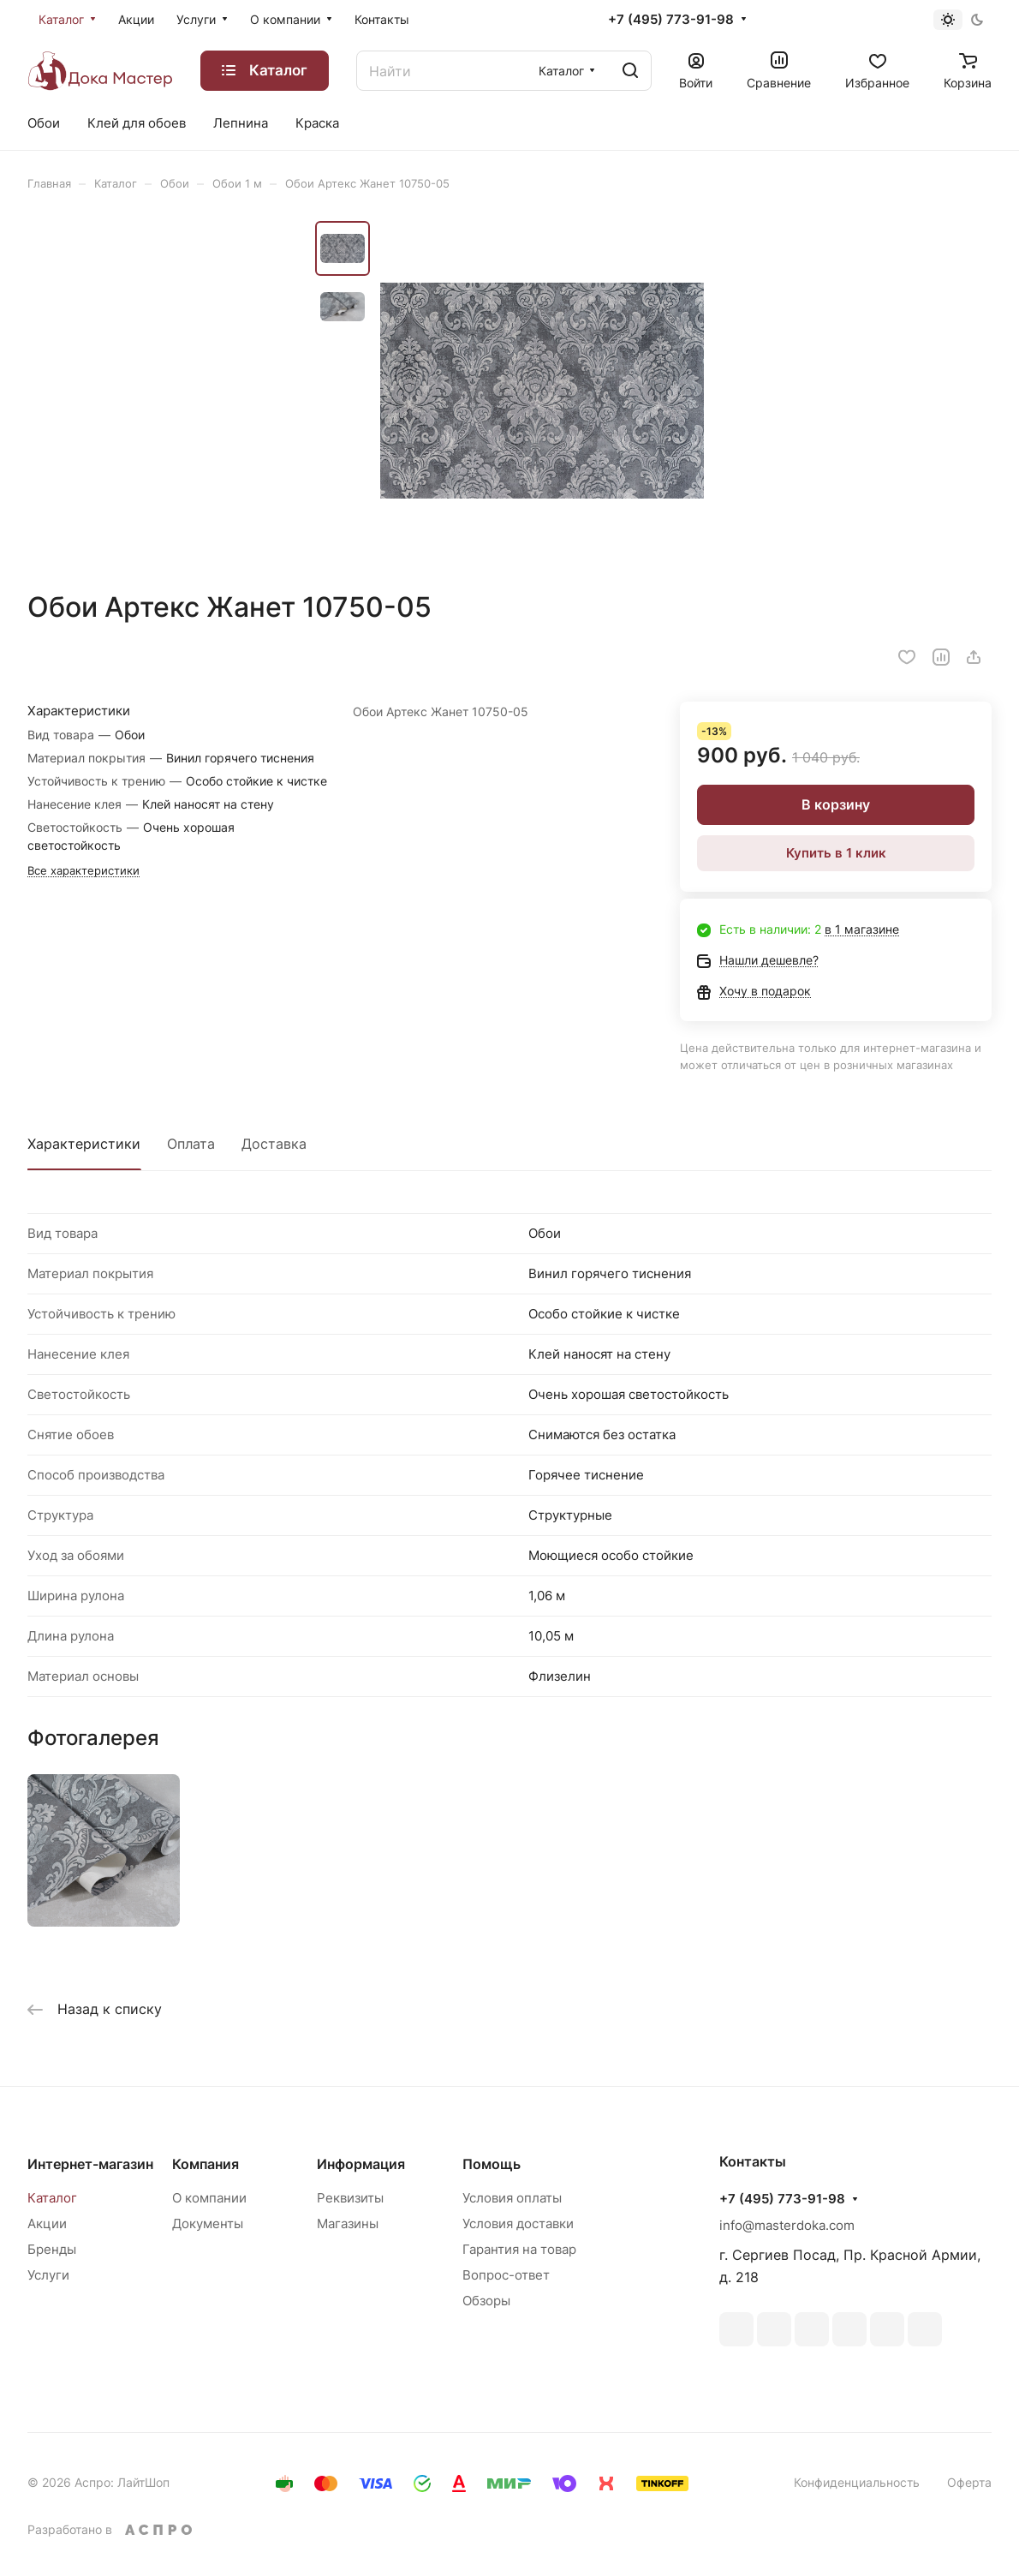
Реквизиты (350, 2198)
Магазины (347, 2223)
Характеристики (83, 1143)
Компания (205, 2164)
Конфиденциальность (857, 2482)
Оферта (969, 2482)
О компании (209, 2198)
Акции (47, 2223)
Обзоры (486, 2300)
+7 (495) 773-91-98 (671, 19)
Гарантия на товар (519, 2249)
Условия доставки (518, 2223)
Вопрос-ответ (506, 2275)
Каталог (52, 2198)
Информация (361, 2164)
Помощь (491, 2164)
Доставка (274, 1143)
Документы (207, 2223)
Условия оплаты (512, 2198)
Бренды (51, 2249)
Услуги (48, 2275)
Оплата (191, 1143)
